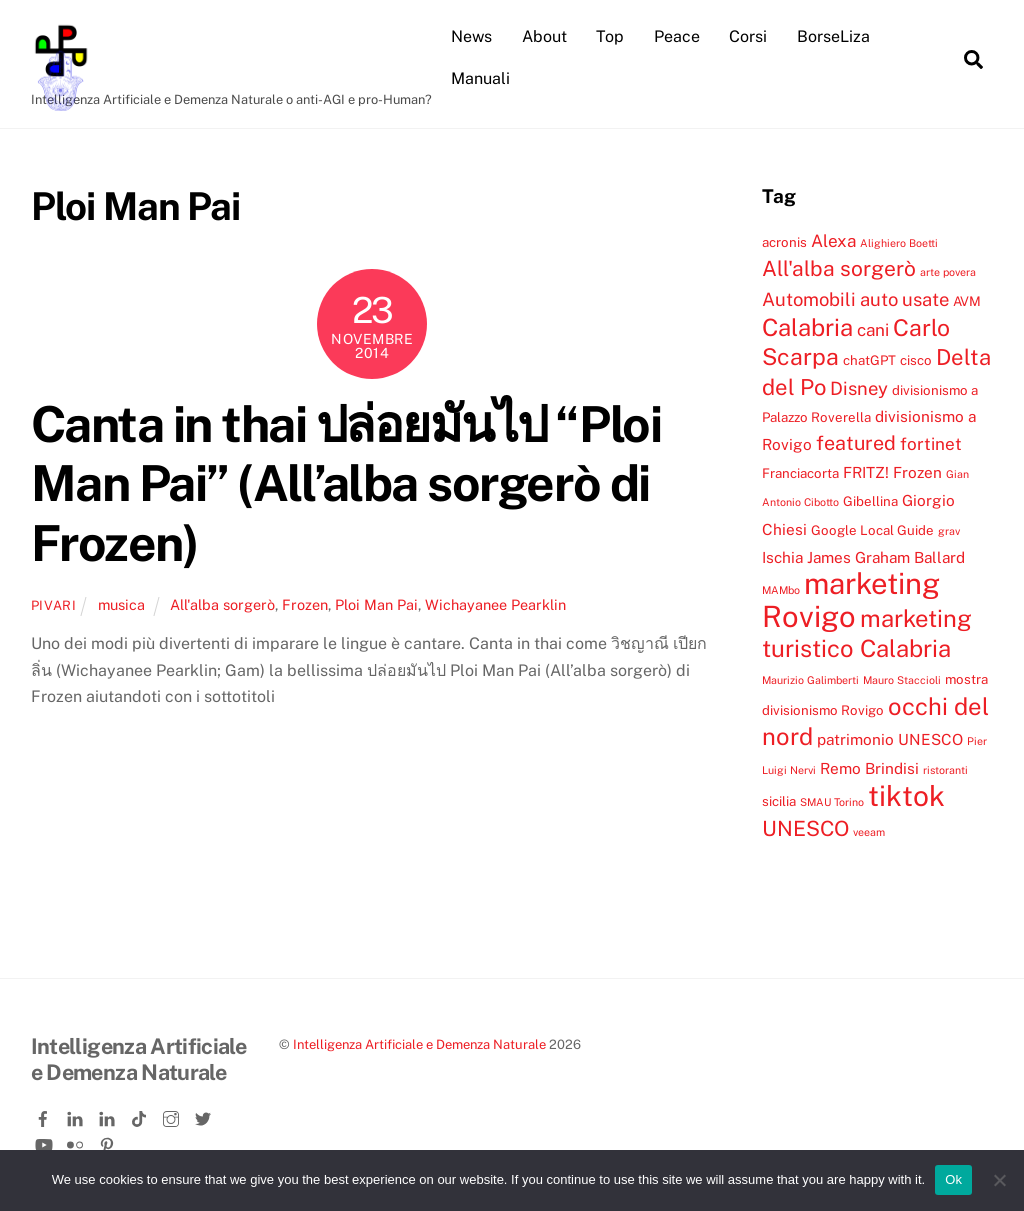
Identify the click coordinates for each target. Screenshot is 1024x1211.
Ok (953, 1179)
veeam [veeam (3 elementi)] (869, 832)
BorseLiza (833, 36)
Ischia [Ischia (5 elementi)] (782, 557)
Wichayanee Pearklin (495, 604)
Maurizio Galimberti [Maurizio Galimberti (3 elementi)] (810, 680)
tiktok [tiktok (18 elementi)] (906, 795)
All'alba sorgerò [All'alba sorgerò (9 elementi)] (839, 268)
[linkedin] (77, 1115)
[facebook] (45, 1115)
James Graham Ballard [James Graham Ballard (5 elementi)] (886, 557)
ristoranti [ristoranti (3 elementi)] (945, 770)
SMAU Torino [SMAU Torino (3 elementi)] (832, 802)
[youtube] (45, 1141)
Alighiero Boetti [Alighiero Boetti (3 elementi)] (899, 243)
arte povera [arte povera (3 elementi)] (948, 272)
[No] (999, 1180)
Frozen (305, 604)
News (471, 36)
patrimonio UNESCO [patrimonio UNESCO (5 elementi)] (890, 739)
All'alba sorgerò (222, 604)
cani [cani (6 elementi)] (873, 330)
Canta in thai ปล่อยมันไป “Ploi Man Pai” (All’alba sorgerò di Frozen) (346, 483)
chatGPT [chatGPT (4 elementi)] (869, 360)
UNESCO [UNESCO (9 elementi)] (805, 828)
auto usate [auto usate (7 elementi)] (904, 299)
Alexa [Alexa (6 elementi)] (833, 241)
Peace (677, 36)
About (544, 36)
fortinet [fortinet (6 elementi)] (931, 444)
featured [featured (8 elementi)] (856, 442)
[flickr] (77, 1141)
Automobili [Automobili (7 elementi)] (809, 299)
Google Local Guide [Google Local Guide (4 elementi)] (872, 530)
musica (121, 604)
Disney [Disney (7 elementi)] (859, 388)
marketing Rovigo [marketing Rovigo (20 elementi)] (851, 599)
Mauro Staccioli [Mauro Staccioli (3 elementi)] (902, 680)
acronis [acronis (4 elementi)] (784, 242)
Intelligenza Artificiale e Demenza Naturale (419, 1044)
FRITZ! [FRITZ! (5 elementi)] (866, 472)
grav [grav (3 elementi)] (949, 531)
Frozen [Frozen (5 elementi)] (917, 472)
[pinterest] (109, 1141)
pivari (54, 605)
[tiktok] (141, 1115)
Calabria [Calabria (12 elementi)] (807, 327)
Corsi (748, 36)
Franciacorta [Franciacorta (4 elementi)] (800, 473)
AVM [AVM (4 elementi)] (967, 301)
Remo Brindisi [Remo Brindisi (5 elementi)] (869, 768)
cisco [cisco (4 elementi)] (916, 360)
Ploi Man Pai (376, 604)
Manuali (480, 78)
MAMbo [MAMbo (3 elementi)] (781, 590)
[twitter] (205, 1115)
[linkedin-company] (109, 1115)
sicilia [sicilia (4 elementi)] (779, 801)
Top (610, 36)
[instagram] (173, 1115)
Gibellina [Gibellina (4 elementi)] (870, 501)
